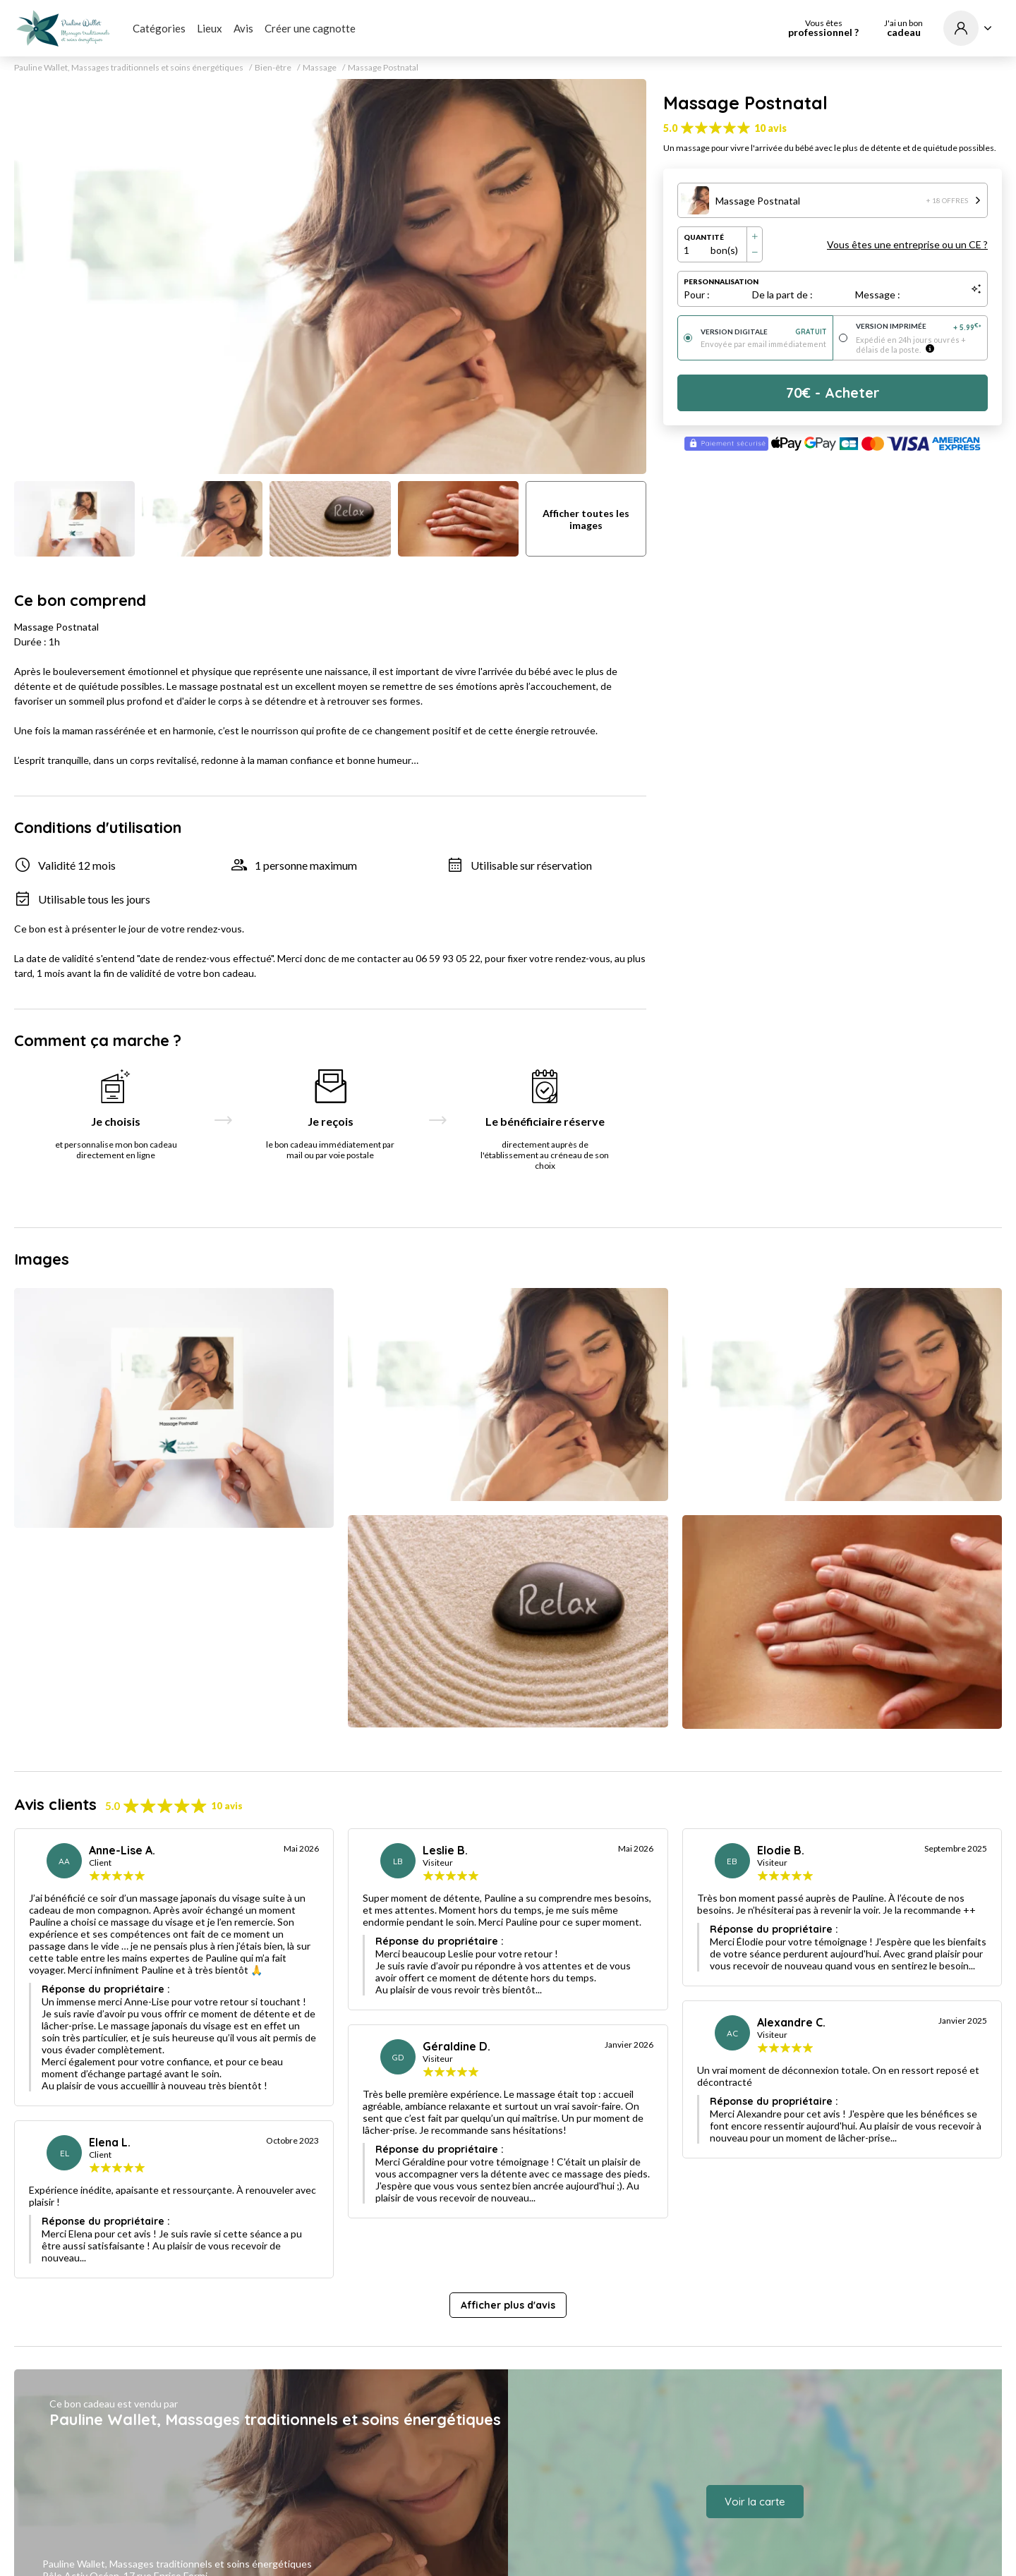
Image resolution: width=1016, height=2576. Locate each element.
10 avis (770, 128)
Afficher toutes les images (586, 519)
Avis (243, 28)
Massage (320, 67)
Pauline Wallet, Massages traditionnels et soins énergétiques (128, 67)
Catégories (159, 28)
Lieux (209, 28)
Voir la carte (755, 2501)
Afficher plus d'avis (508, 2305)
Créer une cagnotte (310, 28)
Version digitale (764, 331)
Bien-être (273, 67)
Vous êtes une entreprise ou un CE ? (907, 244)
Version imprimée (919, 327)
